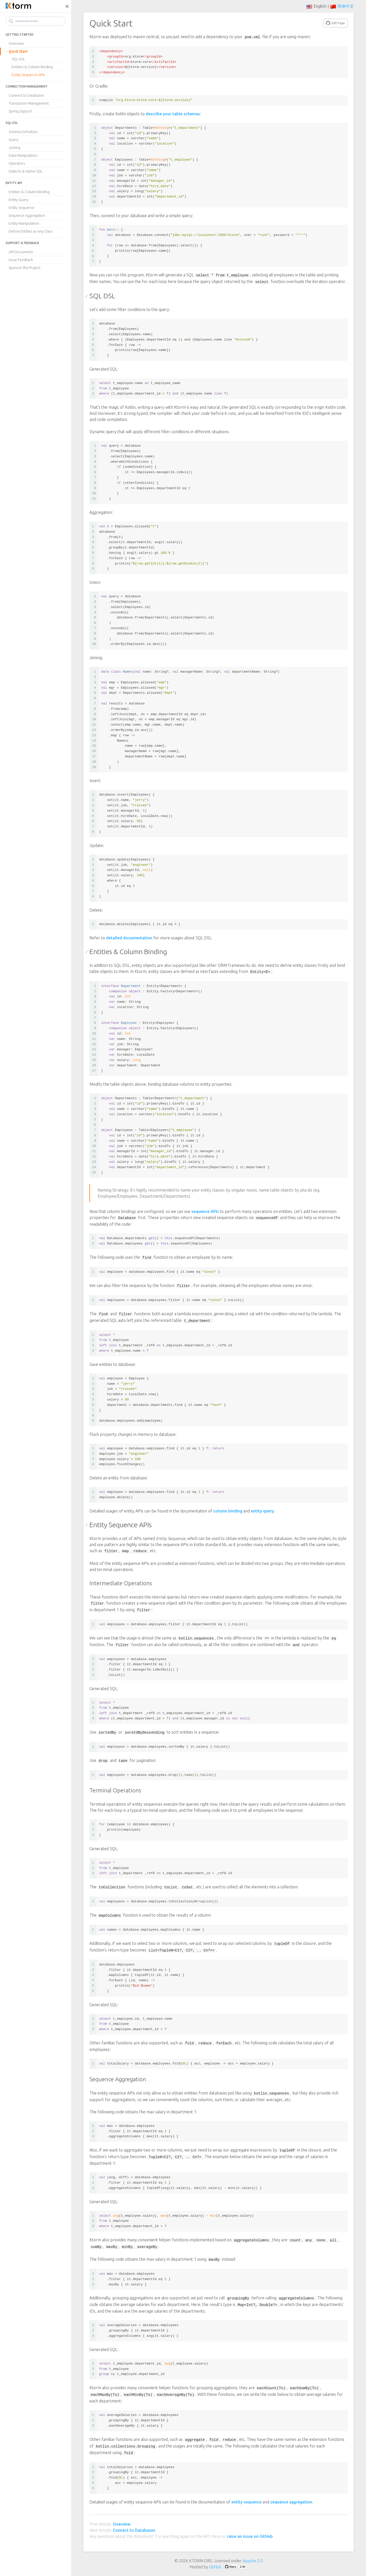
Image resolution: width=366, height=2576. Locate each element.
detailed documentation (129, 938)
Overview (121, 2524)
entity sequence (246, 2502)
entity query (262, 1511)
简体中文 (346, 6)
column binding (227, 1511)
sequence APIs (205, 1211)
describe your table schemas (173, 113)
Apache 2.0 (253, 2560)
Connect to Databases (134, 2530)
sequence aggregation (291, 2502)
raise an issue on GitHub (250, 2536)
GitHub (215, 2567)
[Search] (36, 21)
